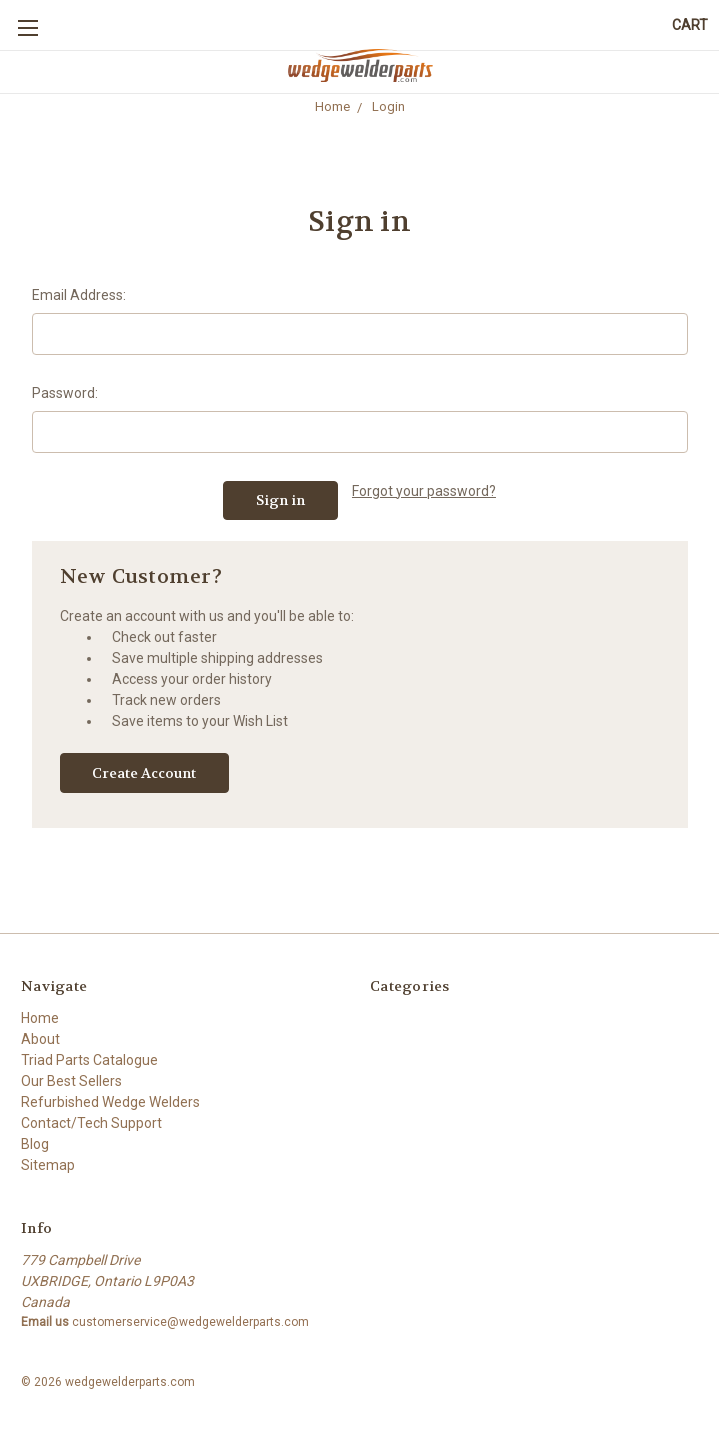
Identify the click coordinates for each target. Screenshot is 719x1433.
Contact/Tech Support (91, 1123)
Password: (65, 393)
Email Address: (79, 295)
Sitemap (48, 1165)
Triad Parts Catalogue (89, 1060)
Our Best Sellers (71, 1081)
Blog (35, 1144)
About (40, 1039)
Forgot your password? (424, 491)
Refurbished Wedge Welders (110, 1102)
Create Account (144, 773)
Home (40, 1018)
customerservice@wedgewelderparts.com (190, 1322)
